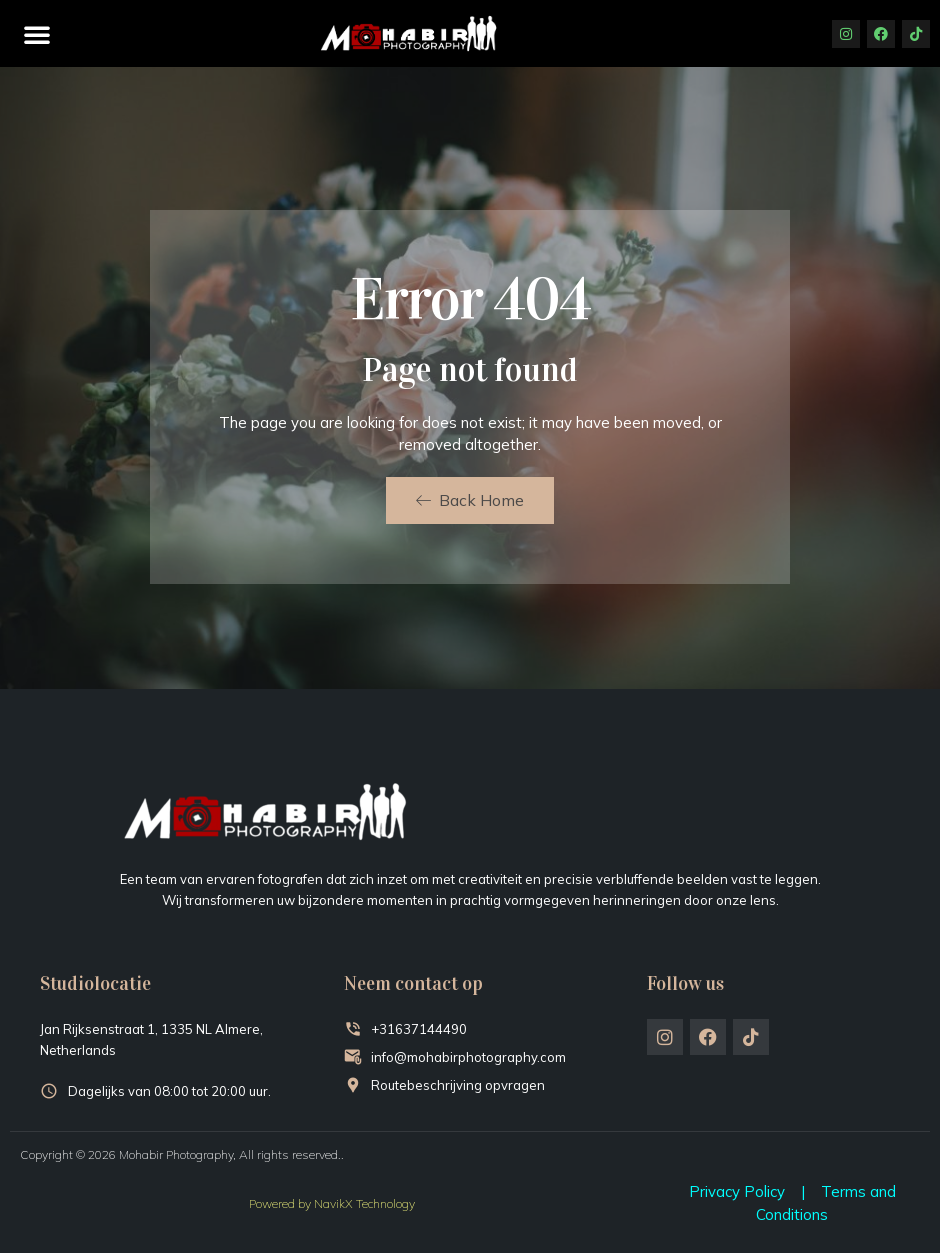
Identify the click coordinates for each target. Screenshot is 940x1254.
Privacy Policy (737, 1191)
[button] (37, 34)
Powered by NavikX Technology (332, 1203)
